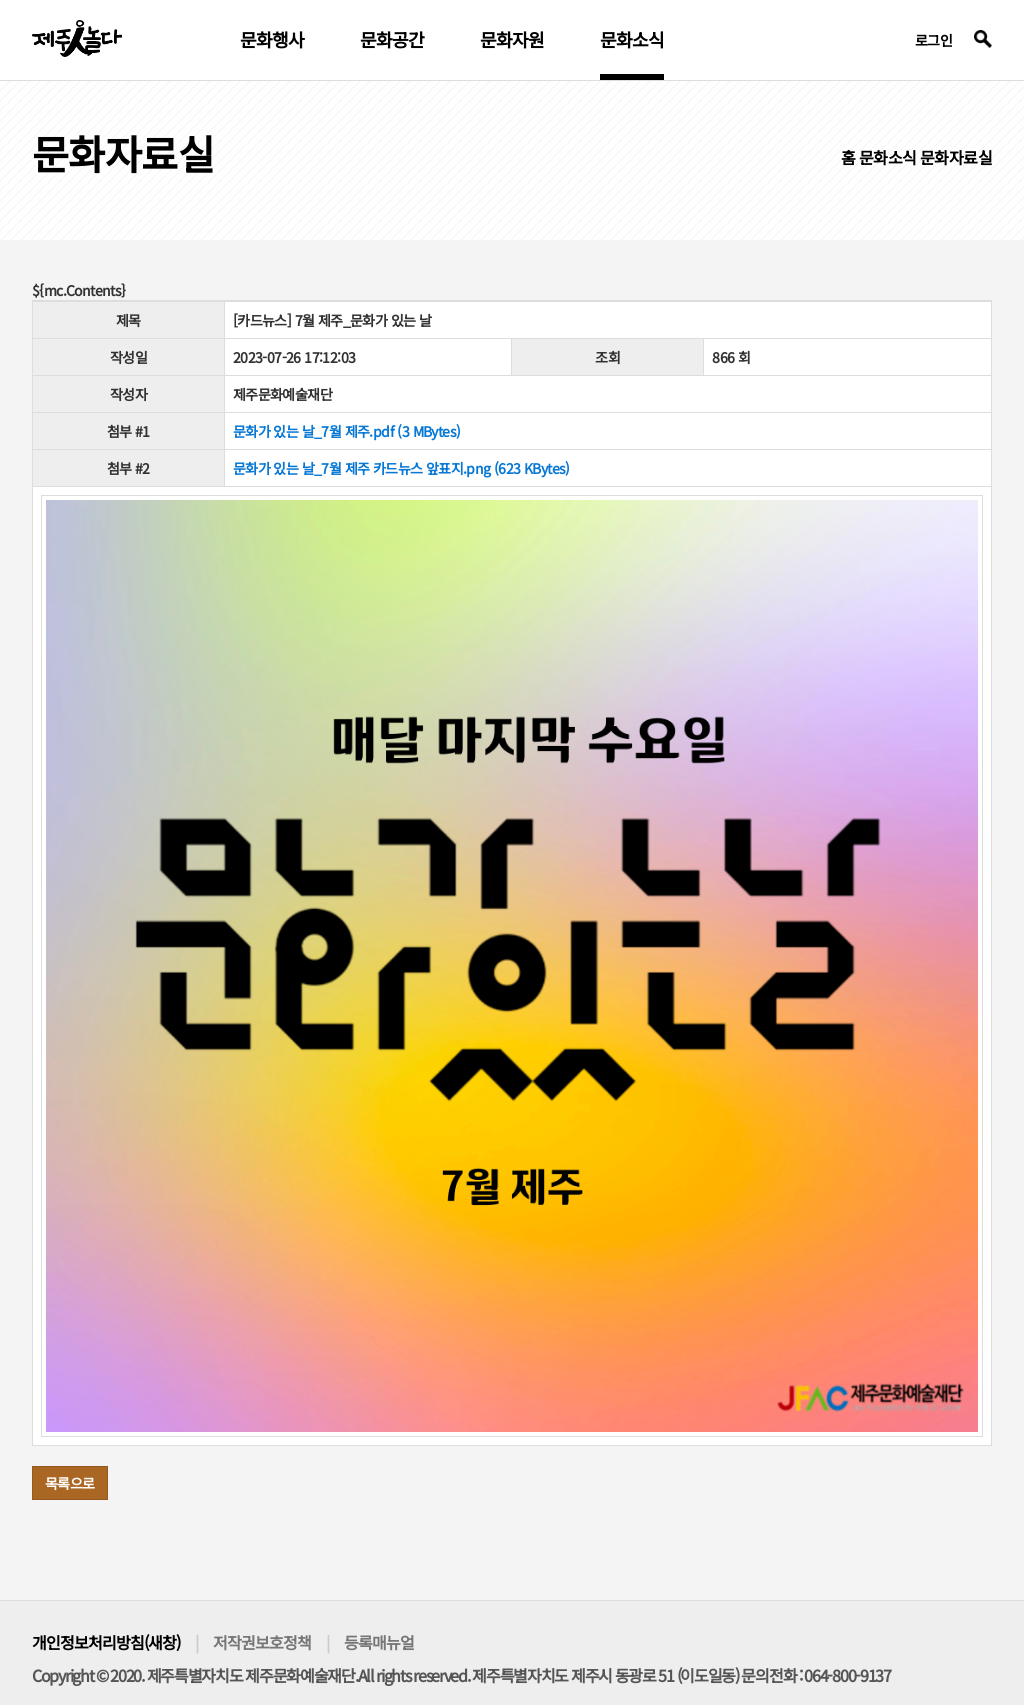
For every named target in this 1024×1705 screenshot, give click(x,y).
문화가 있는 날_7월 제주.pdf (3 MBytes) (347, 431)
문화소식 (632, 41)
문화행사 (272, 41)
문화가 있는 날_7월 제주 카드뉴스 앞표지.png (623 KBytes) (401, 468)
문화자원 (512, 41)
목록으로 (70, 1483)
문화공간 (392, 41)
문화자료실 (956, 157)
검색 (983, 39)
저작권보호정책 (262, 1642)
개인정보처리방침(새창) (106, 1642)
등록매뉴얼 (379, 1642)
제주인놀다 (77, 38)
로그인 (933, 40)
